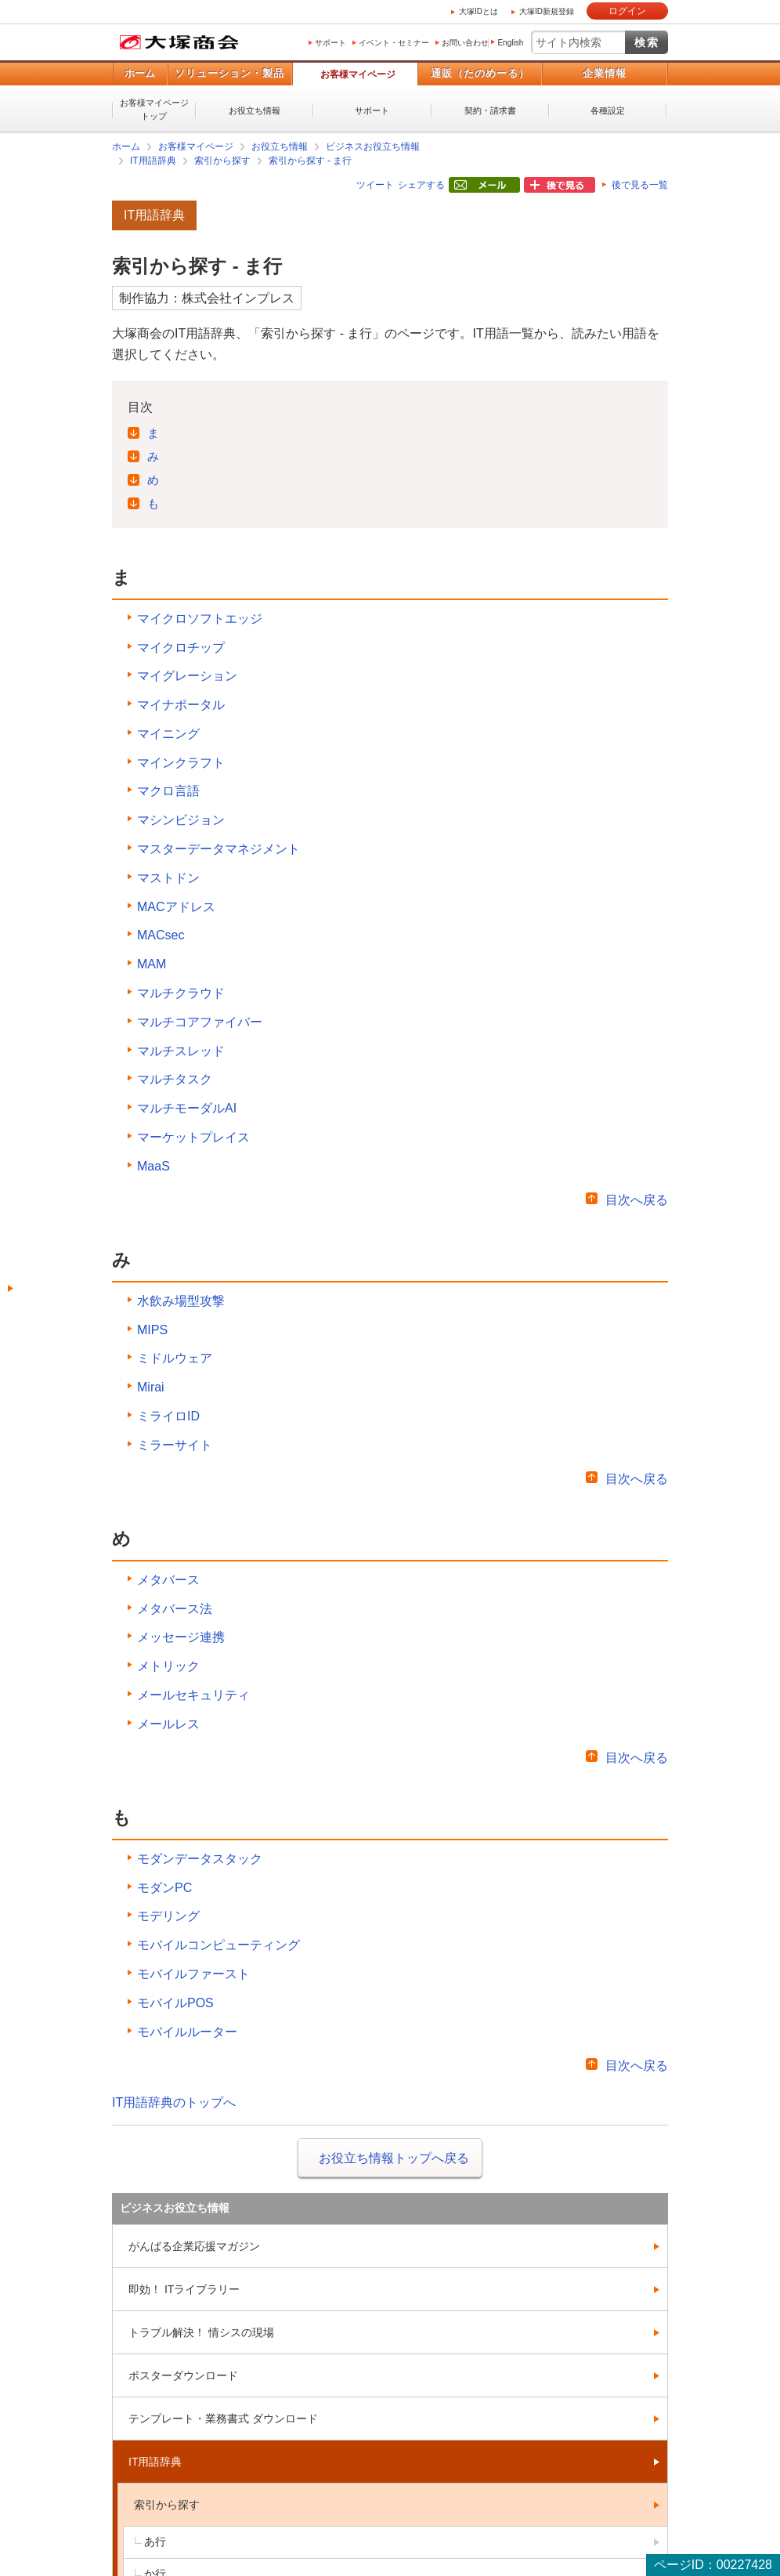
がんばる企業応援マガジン (194, 2246)
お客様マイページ (357, 74)
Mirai (150, 1387)
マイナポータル (181, 704)
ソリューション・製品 (229, 73)
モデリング (168, 1916)
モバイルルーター (187, 2032)
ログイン (627, 10)
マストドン (168, 878)
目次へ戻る (636, 1200)
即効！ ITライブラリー (184, 2289)
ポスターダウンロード (183, 2375)
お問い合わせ (465, 42)
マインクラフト (181, 762)
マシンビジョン (181, 820)
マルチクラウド (181, 993)
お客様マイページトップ (154, 109)
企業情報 (605, 73)
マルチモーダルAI (187, 1108)
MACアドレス (176, 907)
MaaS (153, 1166)
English (510, 42)
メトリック (168, 1666)
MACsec (160, 935)
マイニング (168, 733)
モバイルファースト (193, 1974)
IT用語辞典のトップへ (174, 2102)
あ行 (155, 2541)
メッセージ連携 (181, 1637)
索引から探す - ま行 (310, 160)
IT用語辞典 (153, 160)
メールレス (168, 1724)
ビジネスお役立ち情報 (373, 146)
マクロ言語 (168, 791)
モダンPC (164, 1887)
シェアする (421, 184)
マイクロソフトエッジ (199, 618)
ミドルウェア (174, 1358)
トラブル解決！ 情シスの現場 (201, 2332)
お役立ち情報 (254, 110)
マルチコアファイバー (199, 1022)
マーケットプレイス (193, 1137)
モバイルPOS (175, 2003)
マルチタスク (174, 1079)
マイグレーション (187, 675)
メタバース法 (174, 1608)
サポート (330, 42)
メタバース (168, 1579)
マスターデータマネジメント (218, 849)
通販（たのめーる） (480, 73)
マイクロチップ (181, 647)
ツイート (375, 184)
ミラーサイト (174, 1445)
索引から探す (222, 160)
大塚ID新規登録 (546, 11)
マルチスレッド (181, 1051)
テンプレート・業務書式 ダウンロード (223, 2418)
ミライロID (168, 1416)
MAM (151, 964)
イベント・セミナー (394, 42)
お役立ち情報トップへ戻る (394, 2158)
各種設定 (607, 110)
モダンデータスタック (199, 1858)
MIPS (152, 1330)
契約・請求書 (490, 110)
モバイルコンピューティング (218, 1945)
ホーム (140, 73)
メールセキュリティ (193, 1695)
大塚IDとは (478, 11)
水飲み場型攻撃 (181, 1301)
